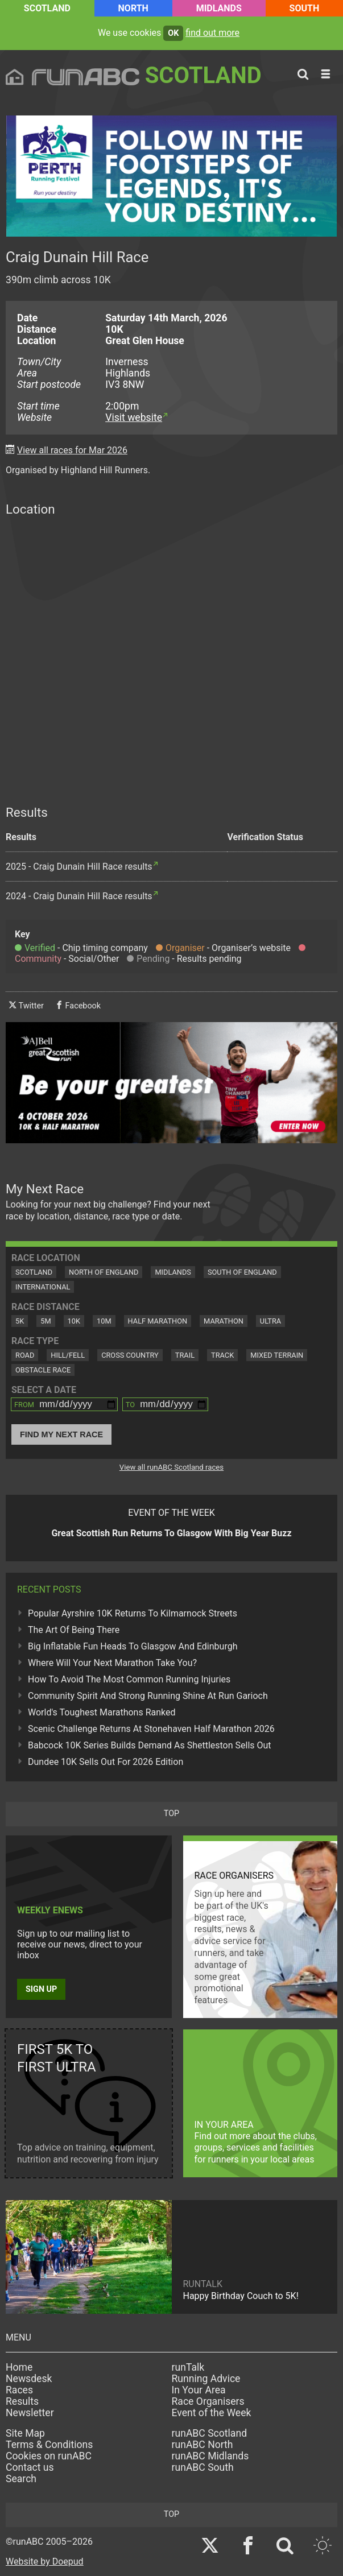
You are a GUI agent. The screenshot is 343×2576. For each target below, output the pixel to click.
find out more (212, 32)
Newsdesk (29, 2378)
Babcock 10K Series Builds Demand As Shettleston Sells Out (149, 1745)
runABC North (202, 2444)
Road (24, 1355)
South (305, 8)
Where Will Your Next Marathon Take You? (112, 1662)
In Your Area (199, 2390)
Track (222, 1355)
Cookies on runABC (49, 2456)
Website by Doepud (45, 2561)
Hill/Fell (68, 1355)
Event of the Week (211, 2412)
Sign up (41, 1989)
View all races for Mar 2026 (72, 450)
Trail (185, 1355)
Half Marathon (158, 1321)
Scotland (47, 8)
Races (19, 2390)
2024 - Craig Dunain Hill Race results (79, 896)
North (133, 8)
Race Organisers (208, 2401)
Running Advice (206, 2378)
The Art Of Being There (73, 1629)
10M (104, 1321)
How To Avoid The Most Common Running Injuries (129, 1679)
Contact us (30, 2467)
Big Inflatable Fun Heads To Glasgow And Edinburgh (132, 1646)
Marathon (223, 1321)
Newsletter (30, 2412)
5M (45, 1321)
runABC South (203, 2467)
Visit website (133, 417)
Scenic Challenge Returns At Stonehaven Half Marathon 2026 (151, 1728)
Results (22, 2401)
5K (19, 1321)
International (42, 1287)
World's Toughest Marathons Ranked (102, 1712)
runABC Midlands (210, 2456)
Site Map (25, 2433)
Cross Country (130, 1355)
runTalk (188, 2367)
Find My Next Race (61, 1434)
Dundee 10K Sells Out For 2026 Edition (105, 1761)
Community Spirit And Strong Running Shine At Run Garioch (148, 1695)
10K (74, 1321)
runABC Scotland (209, 2433)
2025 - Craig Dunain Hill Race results (79, 866)
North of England (103, 1272)
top (171, 1813)
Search (21, 2478)
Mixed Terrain (276, 1355)
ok (173, 33)
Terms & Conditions (49, 2444)
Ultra (270, 1321)
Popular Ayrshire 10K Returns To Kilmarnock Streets (132, 1613)
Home (19, 2367)
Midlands (219, 8)
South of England (242, 1272)
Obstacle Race (43, 1370)
